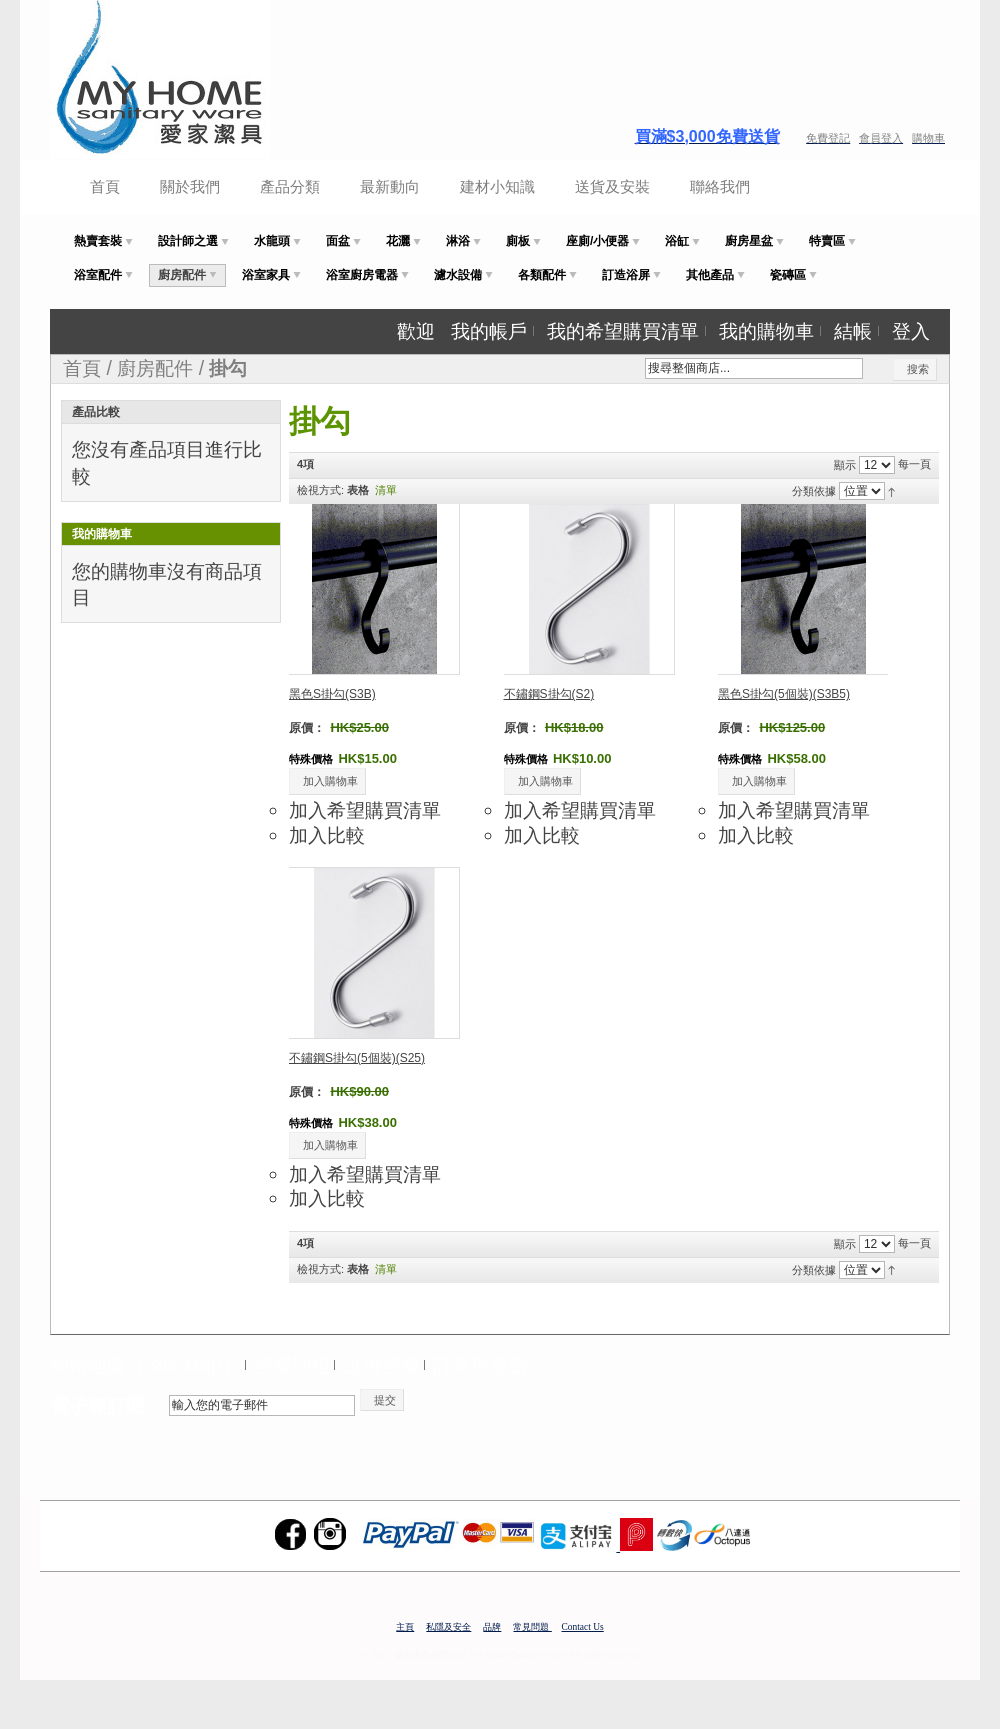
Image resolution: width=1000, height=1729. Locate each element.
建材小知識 (497, 186)
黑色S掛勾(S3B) (332, 694)
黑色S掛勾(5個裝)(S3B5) (784, 694)
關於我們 (190, 186)
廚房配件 (155, 368)
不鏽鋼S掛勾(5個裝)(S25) (357, 1058)
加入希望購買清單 (365, 810)
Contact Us (583, 1627)
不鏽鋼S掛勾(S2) (549, 694)
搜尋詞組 (292, 1365)
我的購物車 (766, 331)
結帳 (853, 331)
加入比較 (327, 835)
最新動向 (390, 186)
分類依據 (814, 491)
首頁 (105, 186)
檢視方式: (320, 490)
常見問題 (532, 1627)
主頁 (405, 1627)
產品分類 (290, 186)
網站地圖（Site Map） (145, 1365)
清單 (386, 490)
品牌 (492, 1627)
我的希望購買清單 (623, 331)
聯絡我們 (720, 186)
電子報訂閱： (107, 1406)
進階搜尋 (382, 1365)
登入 (911, 331)
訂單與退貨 (480, 1365)
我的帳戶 (489, 331)
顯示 (845, 465)
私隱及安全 (448, 1627)
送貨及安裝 (612, 186)
